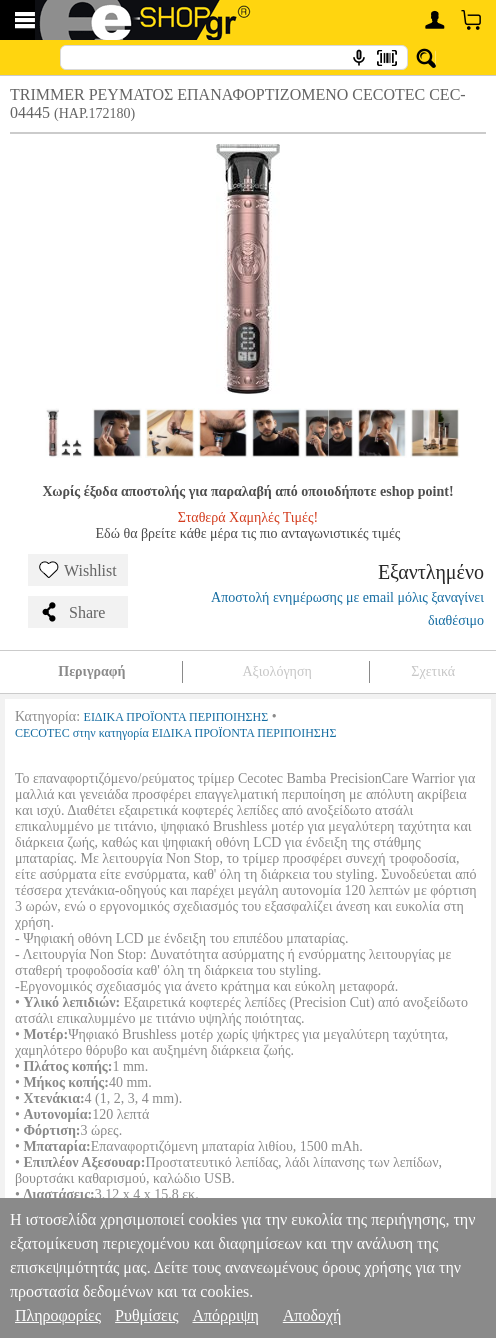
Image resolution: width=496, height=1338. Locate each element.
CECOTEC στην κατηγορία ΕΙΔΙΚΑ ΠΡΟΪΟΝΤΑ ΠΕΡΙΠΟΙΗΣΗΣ (176, 733)
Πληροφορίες (58, 1315)
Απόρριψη (225, 1315)
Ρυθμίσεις (146, 1315)
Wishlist (78, 570)
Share (72, 612)
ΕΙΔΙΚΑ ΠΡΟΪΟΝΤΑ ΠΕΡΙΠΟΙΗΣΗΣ (176, 717)
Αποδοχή (312, 1315)
